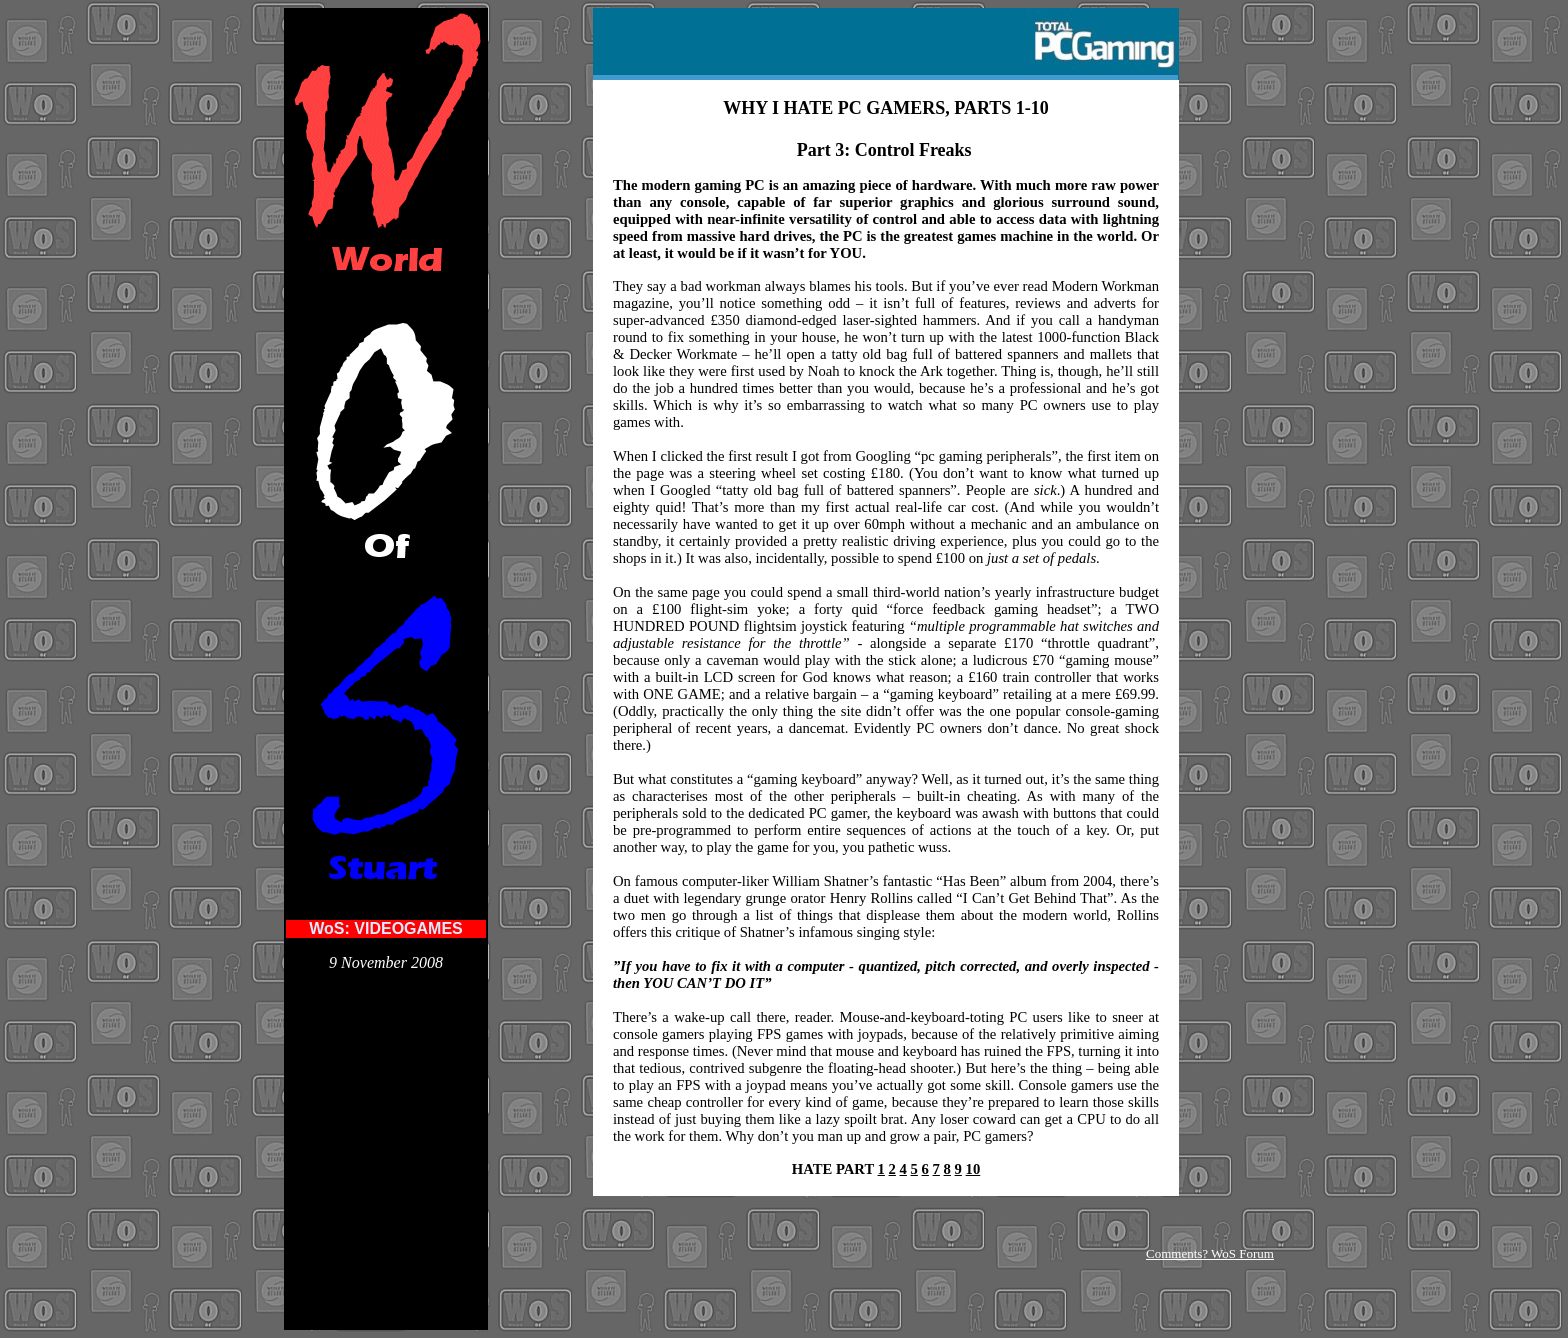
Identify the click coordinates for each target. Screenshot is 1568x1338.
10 (973, 1169)
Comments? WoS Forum (1210, 1253)
